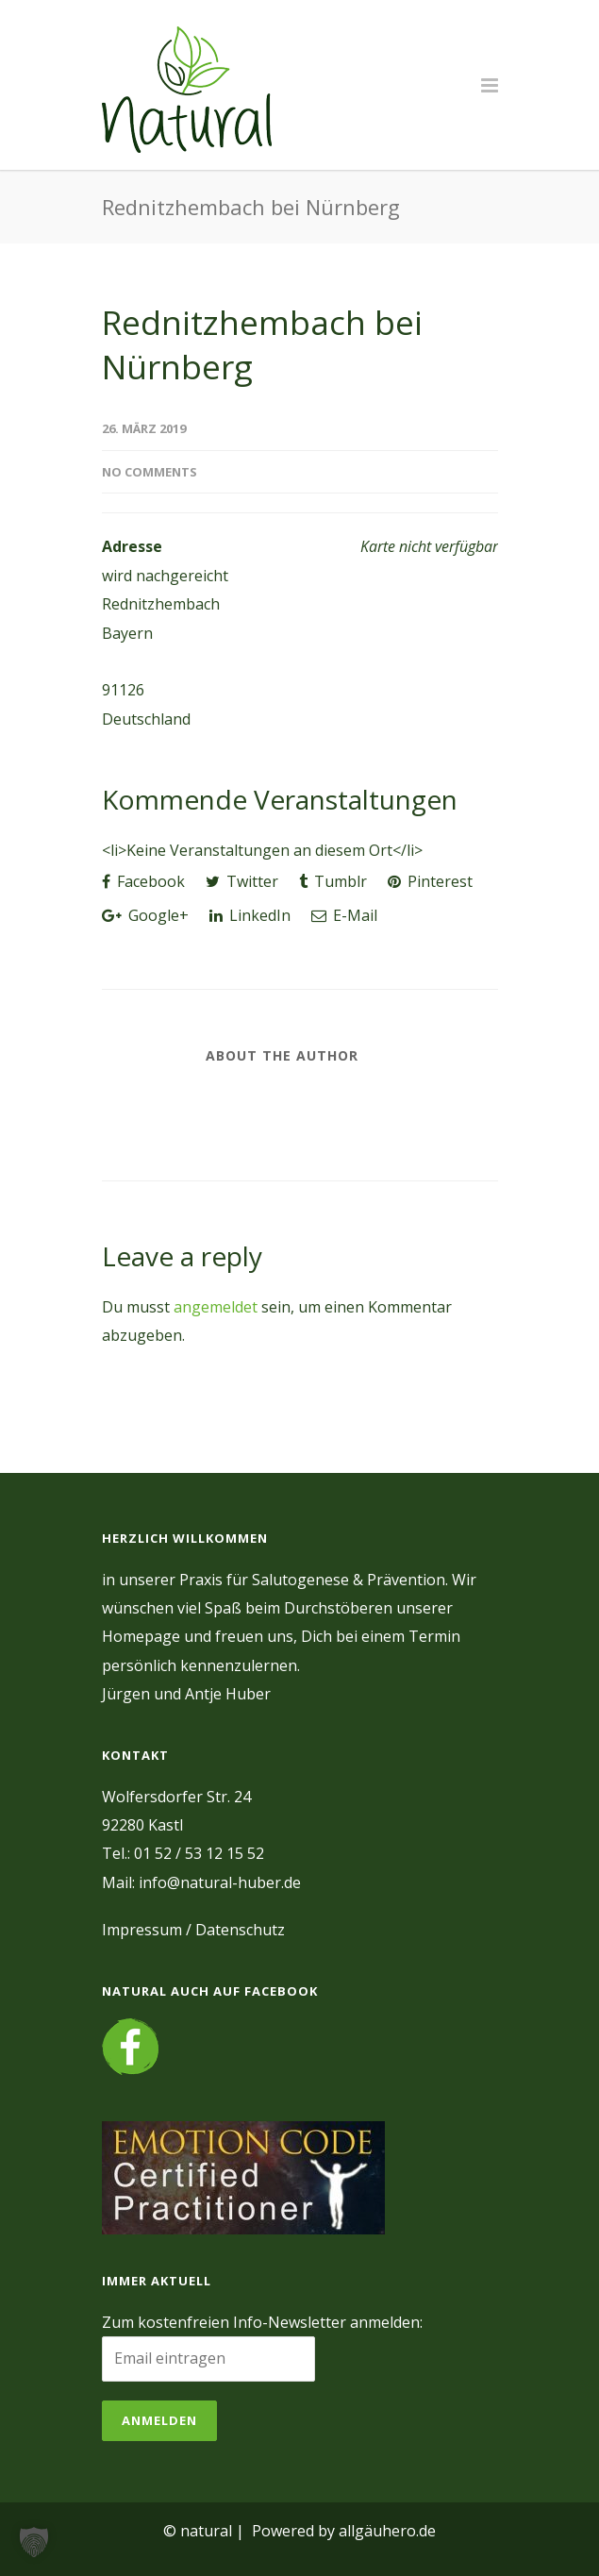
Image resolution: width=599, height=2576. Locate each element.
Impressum (142, 1929)
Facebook (143, 881)
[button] (34, 2542)
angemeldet (216, 1306)
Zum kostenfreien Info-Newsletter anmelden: (262, 2322)
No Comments (149, 471)
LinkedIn (250, 915)
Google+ (145, 915)
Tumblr (333, 881)
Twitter (242, 881)
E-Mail (344, 915)
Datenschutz (240, 1929)
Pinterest (430, 881)
